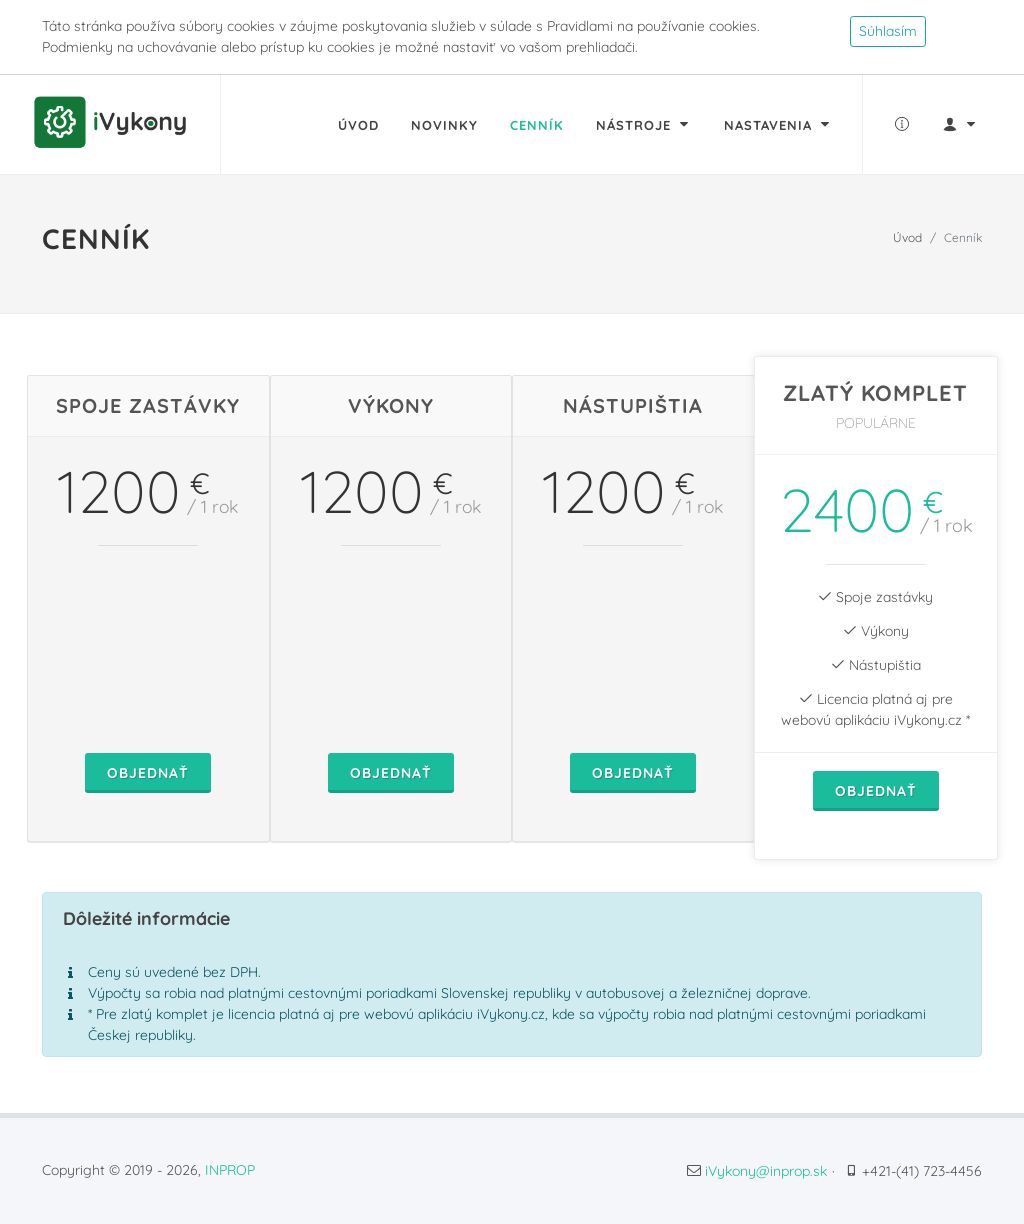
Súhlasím (888, 31)
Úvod (358, 125)
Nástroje (644, 124)
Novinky (444, 125)
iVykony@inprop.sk (766, 1171)
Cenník (537, 125)
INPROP (230, 1170)
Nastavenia (778, 124)
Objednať (148, 773)
